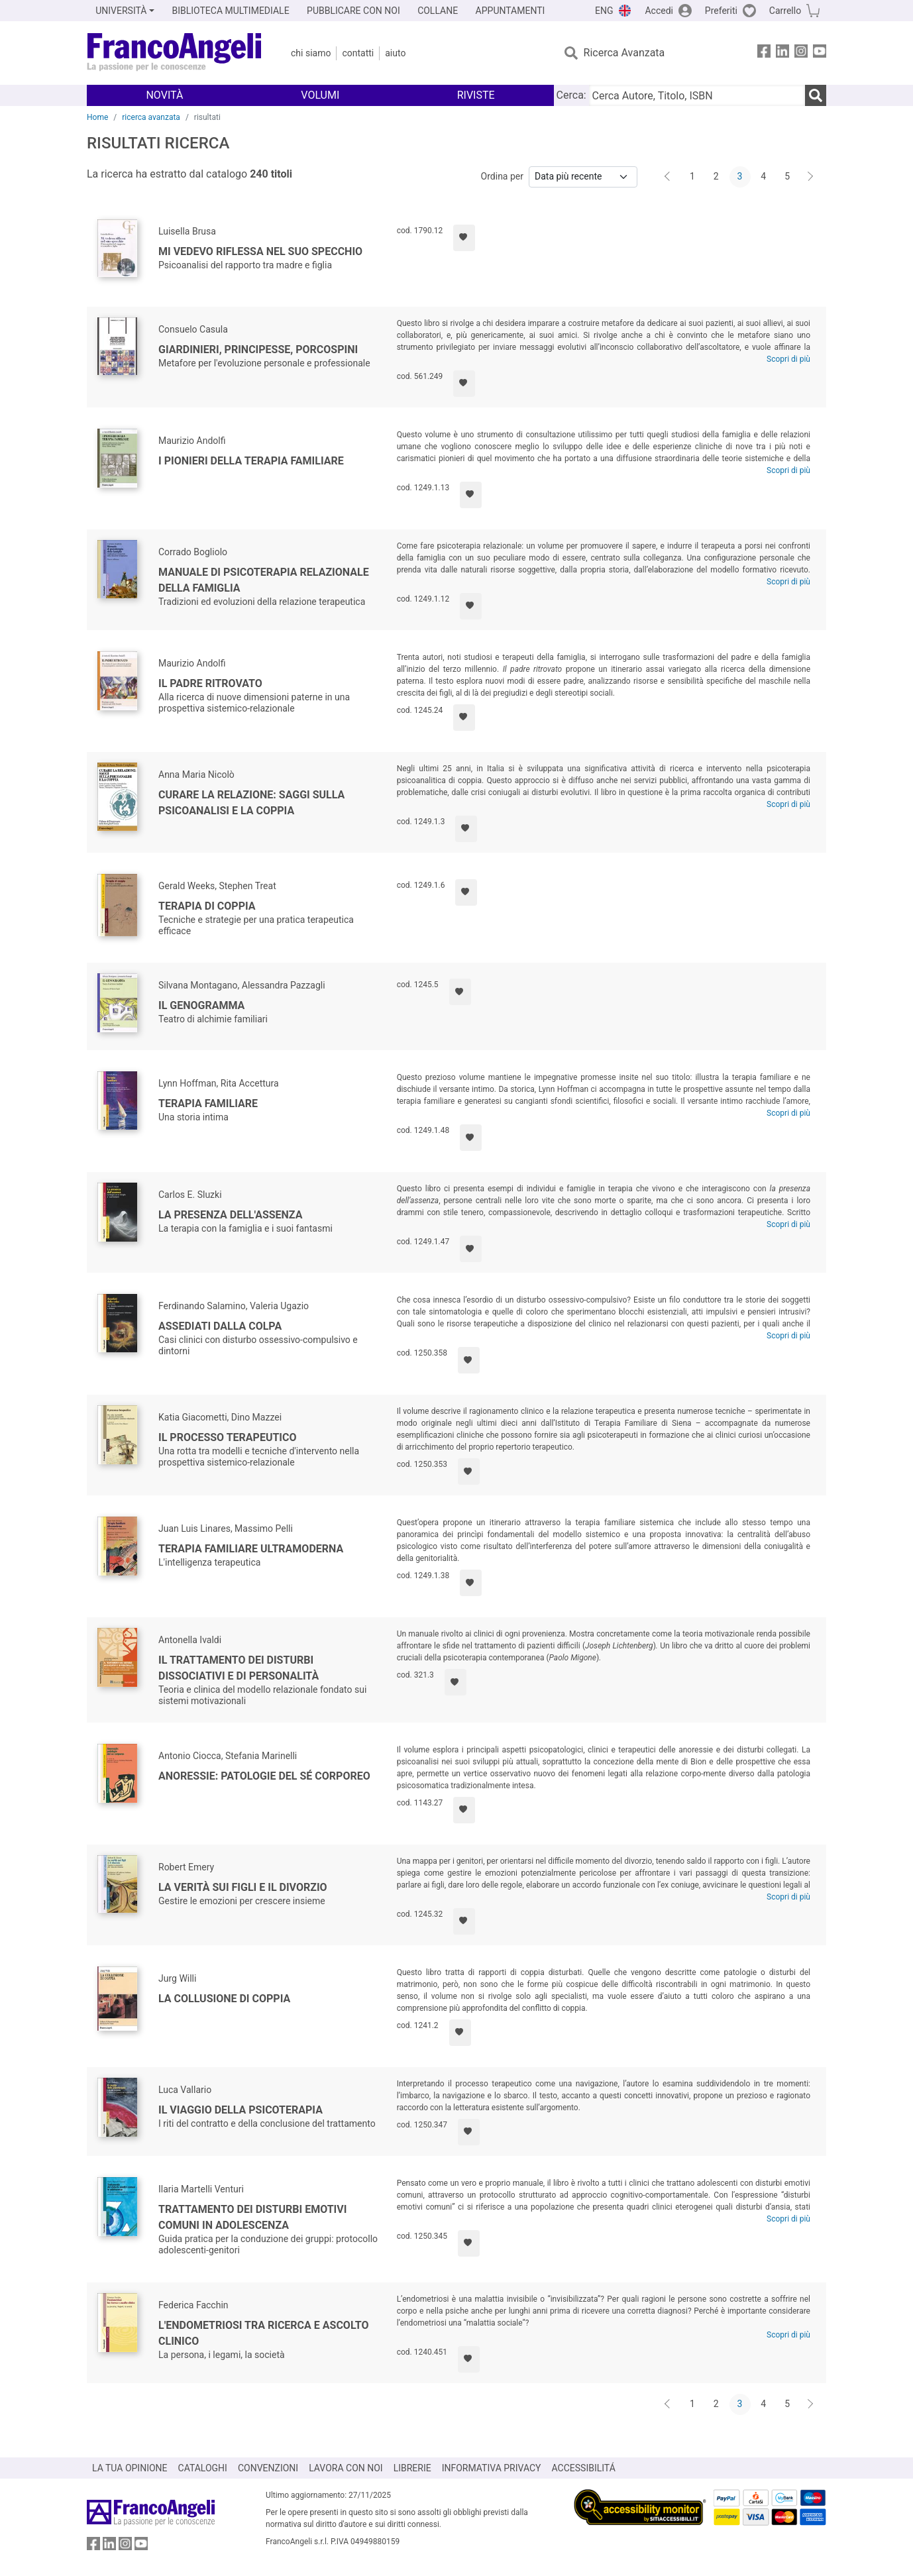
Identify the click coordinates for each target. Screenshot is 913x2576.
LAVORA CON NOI (346, 2468)
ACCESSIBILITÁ (584, 2468)
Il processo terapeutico (227, 1437)
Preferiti (721, 10)
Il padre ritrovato (210, 683)
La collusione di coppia (224, 1998)
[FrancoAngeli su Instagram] (801, 53)
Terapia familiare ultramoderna (250, 1548)
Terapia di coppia (207, 906)
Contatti (358, 53)
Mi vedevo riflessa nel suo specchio (260, 251)
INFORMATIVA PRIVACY (491, 2468)
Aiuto (395, 53)
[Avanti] (811, 177)
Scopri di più (788, 359)
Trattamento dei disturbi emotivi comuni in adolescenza (252, 2217)
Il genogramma (201, 1005)
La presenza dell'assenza (230, 1214)
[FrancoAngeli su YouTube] (819, 53)
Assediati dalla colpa (220, 1326)
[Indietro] (668, 177)
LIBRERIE (412, 2468)
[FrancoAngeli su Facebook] (764, 53)
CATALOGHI (202, 2468)
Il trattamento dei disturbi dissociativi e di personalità (238, 1668)
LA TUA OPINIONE (130, 2468)
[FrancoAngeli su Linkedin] (782, 53)
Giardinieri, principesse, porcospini (258, 349)
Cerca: (571, 95)
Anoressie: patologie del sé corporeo (264, 1776)
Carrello (785, 10)
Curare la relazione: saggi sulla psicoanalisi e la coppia (251, 802)
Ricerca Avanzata (624, 52)
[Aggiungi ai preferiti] (464, 238)
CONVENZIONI (268, 2468)
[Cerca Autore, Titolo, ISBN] (697, 95)
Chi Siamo (311, 53)
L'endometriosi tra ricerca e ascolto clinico (263, 2333)
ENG (604, 10)
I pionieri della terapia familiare (251, 461)
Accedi (659, 10)
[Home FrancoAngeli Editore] (174, 53)
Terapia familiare (208, 1103)
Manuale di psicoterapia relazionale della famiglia (263, 580)
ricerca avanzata (151, 117)
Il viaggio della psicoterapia (240, 2110)
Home (97, 117)
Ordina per (502, 176)
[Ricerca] (815, 95)
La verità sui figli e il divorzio (242, 1887)
